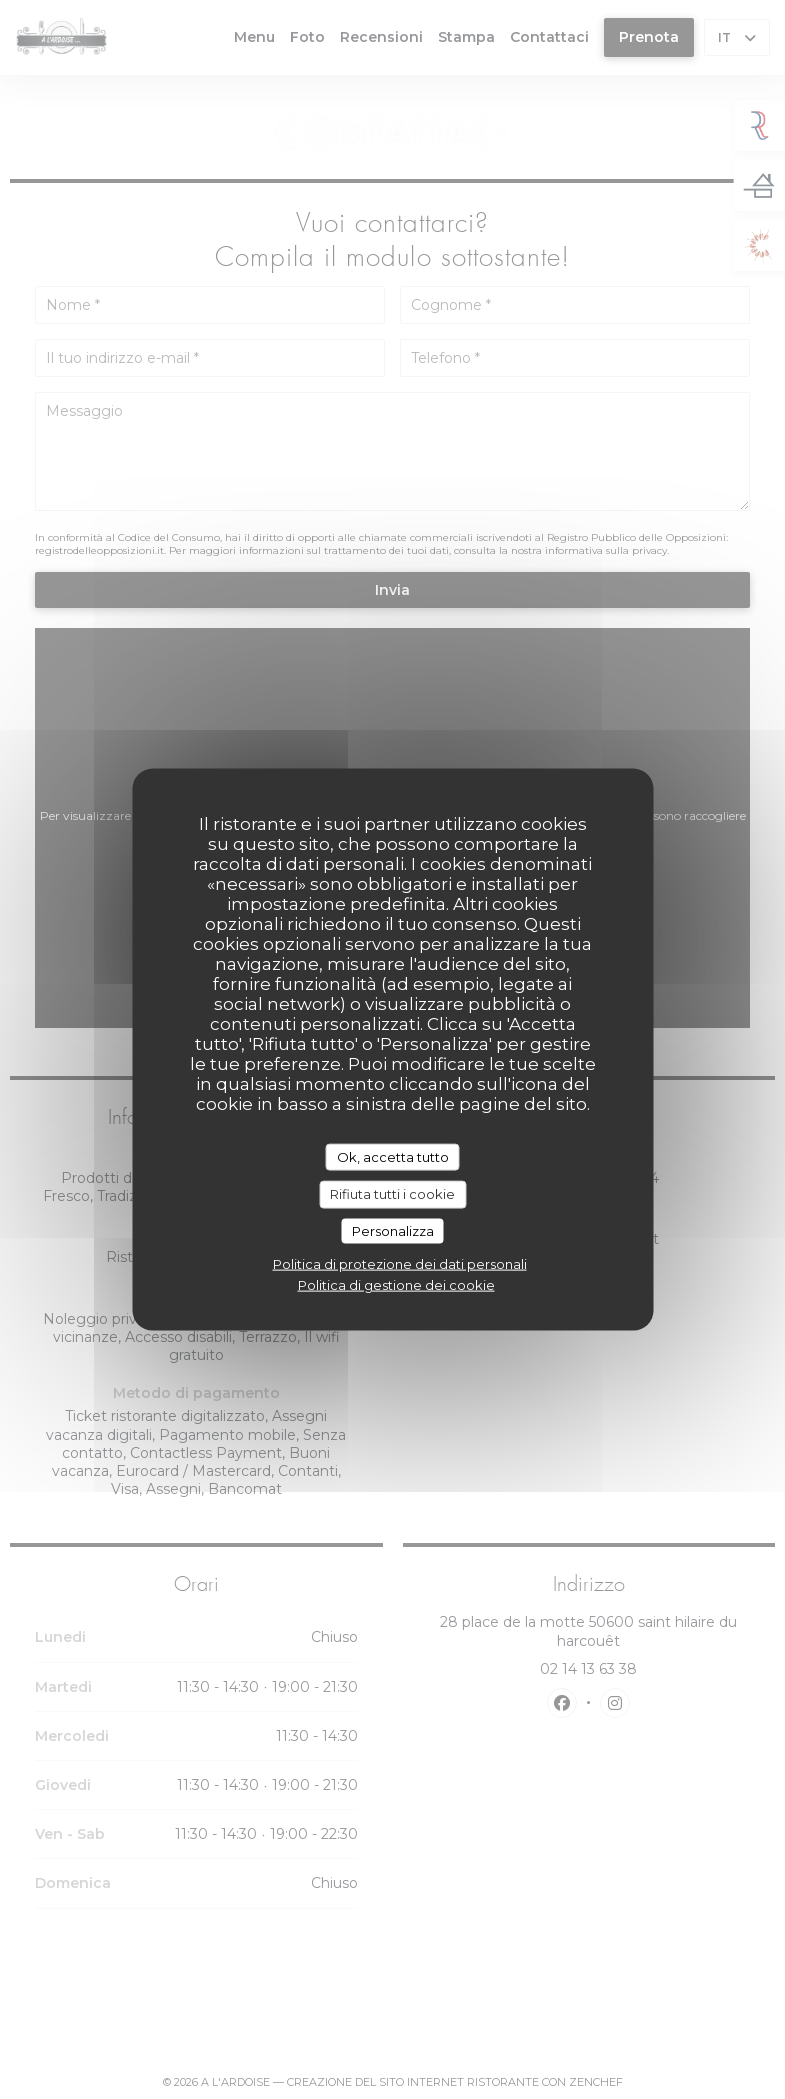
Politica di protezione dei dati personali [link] (400, 1264)
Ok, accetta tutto (393, 1156)
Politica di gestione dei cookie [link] (396, 1285)
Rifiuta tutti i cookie (392, 1194)
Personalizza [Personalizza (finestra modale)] (393, 1230)
